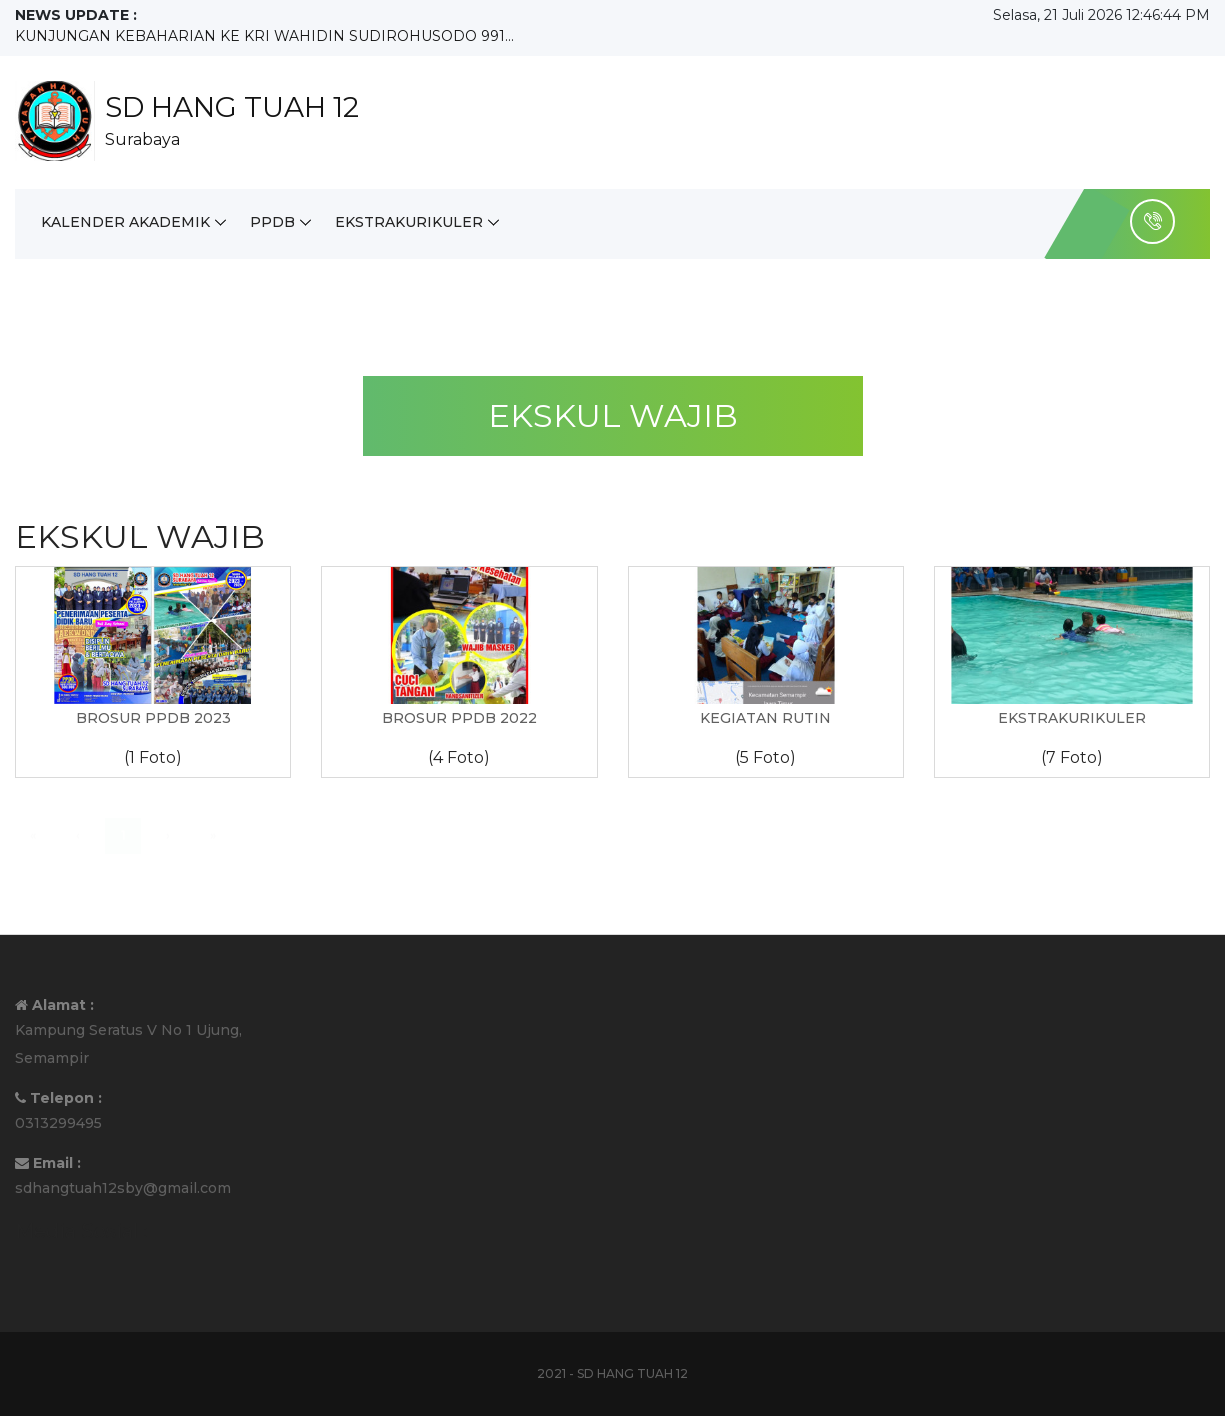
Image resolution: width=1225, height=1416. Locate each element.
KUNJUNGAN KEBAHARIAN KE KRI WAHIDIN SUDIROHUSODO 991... (264, 36)
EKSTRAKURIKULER (409, 222)
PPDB (272, 222)
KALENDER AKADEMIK (125, 222)
